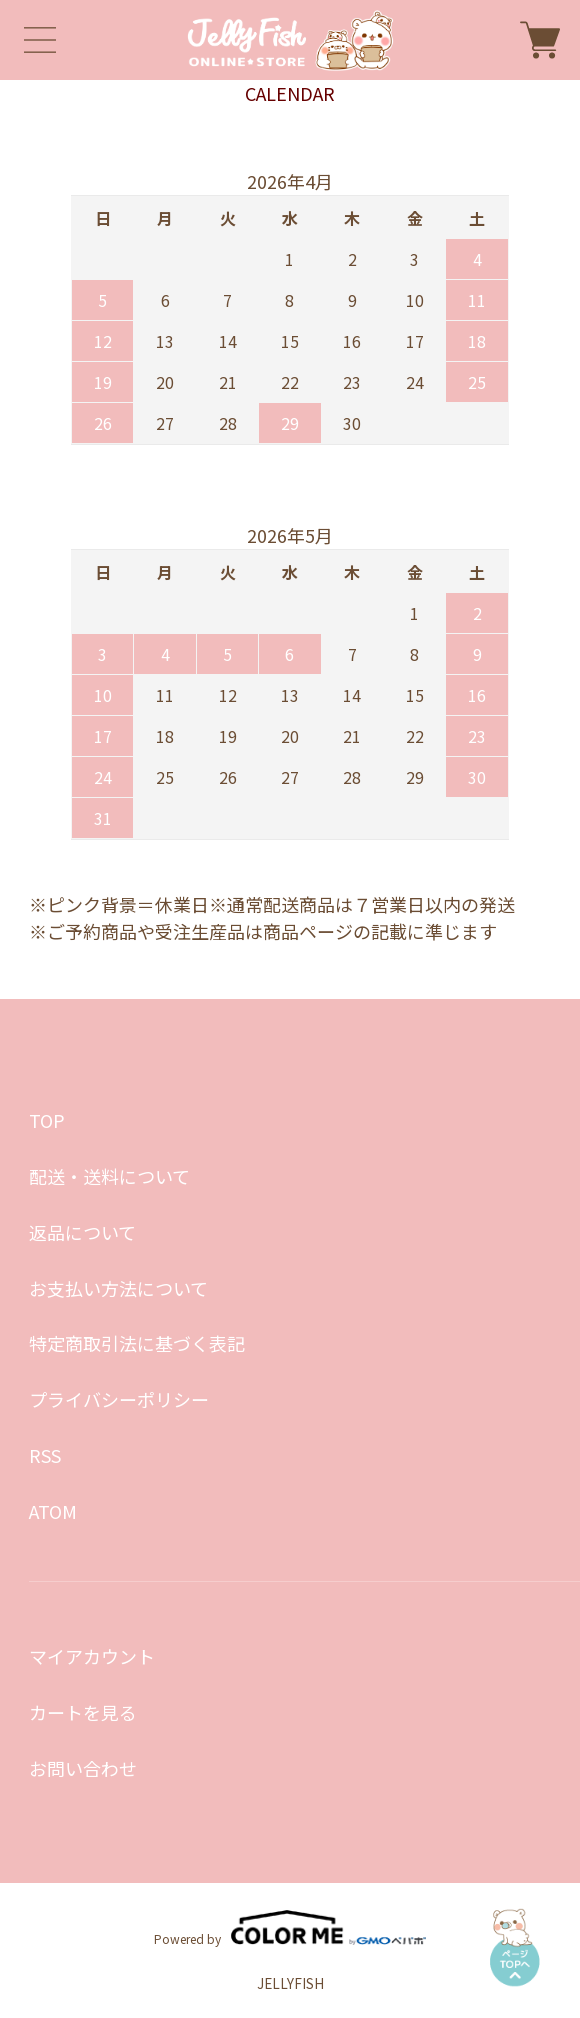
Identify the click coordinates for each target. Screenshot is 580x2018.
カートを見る (83, 1712)
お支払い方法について (118, 1288)
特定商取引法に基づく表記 (137, 1343)
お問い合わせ (83, 1768)
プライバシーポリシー (119, 1399)
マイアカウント (92, 1656)
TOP (47, 1120)
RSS (45, 1455)
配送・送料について (109, 1176)
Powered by (289, 1927)
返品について (82, 1232)
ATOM (53, 1511)
